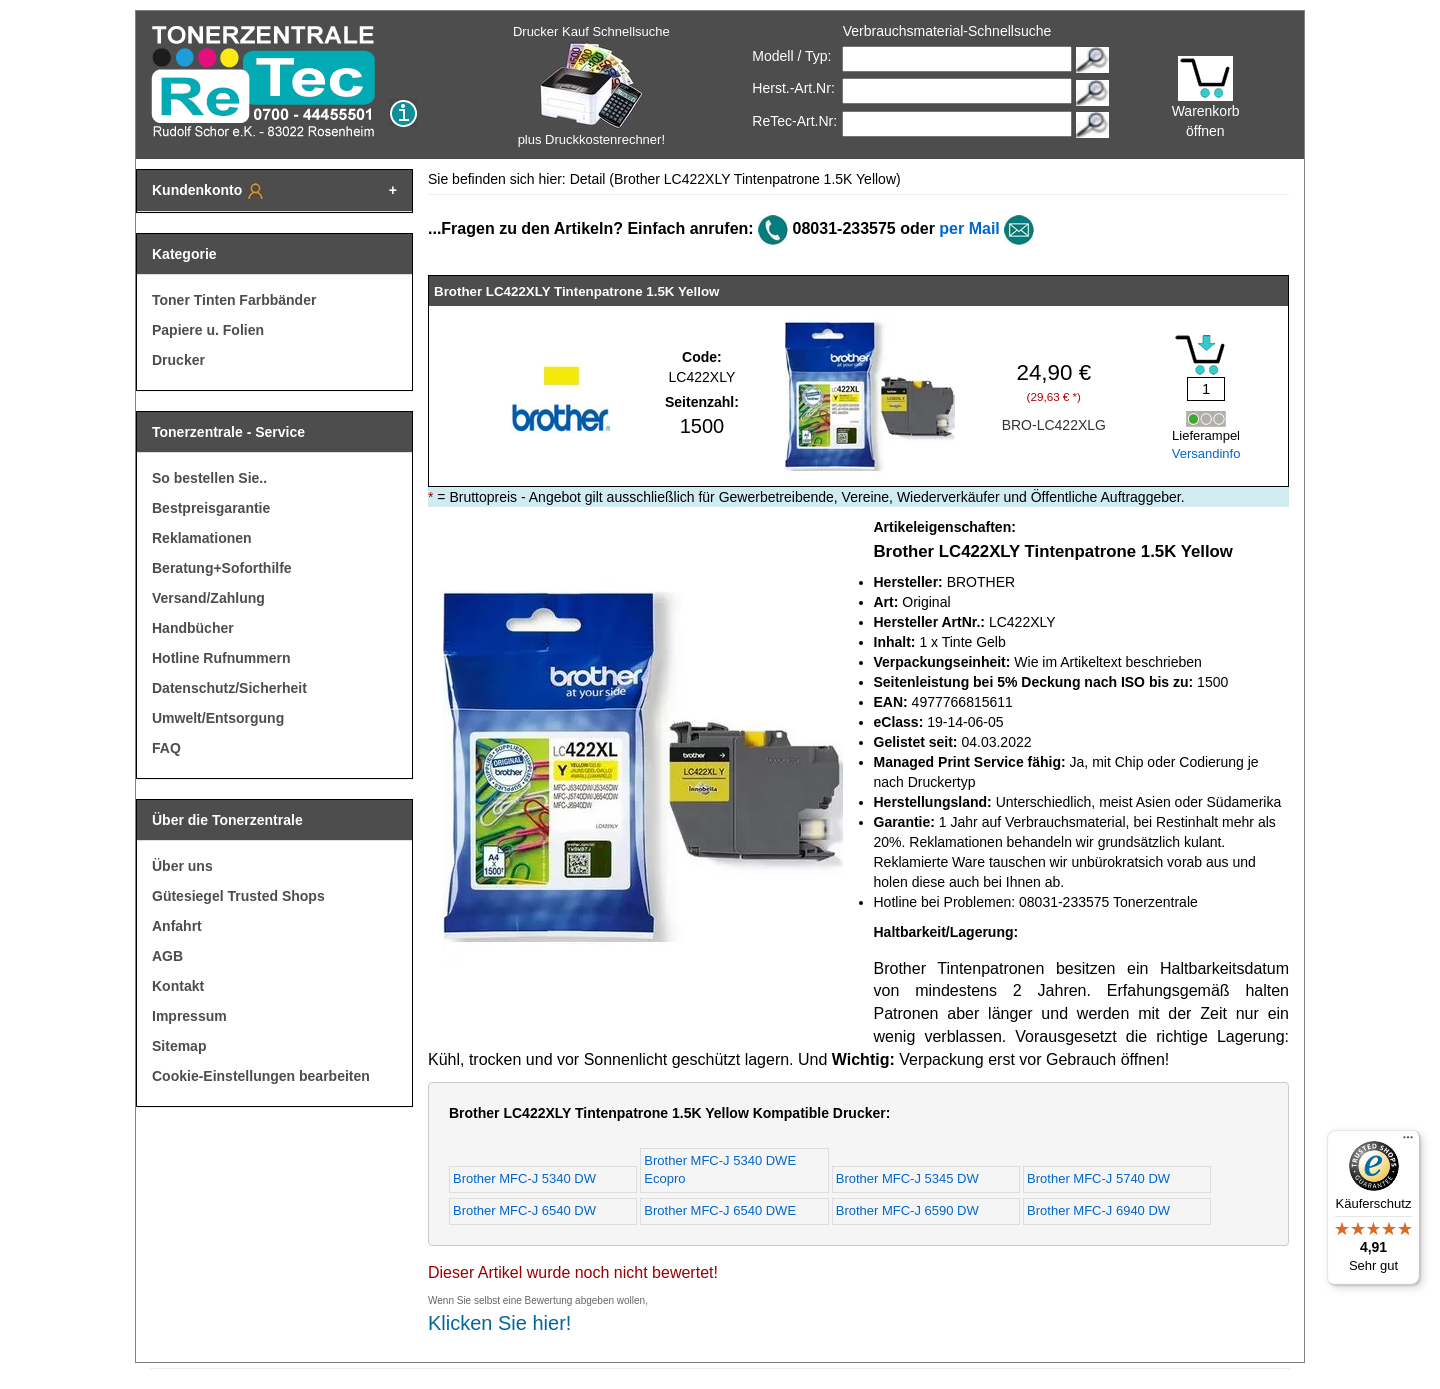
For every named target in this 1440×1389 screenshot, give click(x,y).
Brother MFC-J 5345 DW (907, 1178)
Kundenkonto (209, 191)
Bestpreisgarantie (211, 508)
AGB (167, 956)
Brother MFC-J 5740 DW (1098, 1178)
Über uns (182, 866)
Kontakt (178, 986)
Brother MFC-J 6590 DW (907, 1210)
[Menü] (1408, 1142)
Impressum (189, 1016)
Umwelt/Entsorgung (218, 718)
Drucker (178, 360)
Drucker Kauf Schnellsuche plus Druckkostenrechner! (591, 85)
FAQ (166, 748)
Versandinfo (1206, 453)
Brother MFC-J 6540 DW (524, 1210)
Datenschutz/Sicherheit (229, 688)
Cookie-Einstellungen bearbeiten (261, 1076)
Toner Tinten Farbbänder (234, 300)
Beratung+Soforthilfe (222, 568)
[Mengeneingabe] (1206, 389)
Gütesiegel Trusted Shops (238, 896)
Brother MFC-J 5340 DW (524, 1178)
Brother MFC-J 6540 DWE (720, 1210)
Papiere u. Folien (208, 330)
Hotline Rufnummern (221, 658)
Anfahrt (177, 926)
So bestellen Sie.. (209, 478)
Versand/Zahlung (208, 598)
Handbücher (193, 628)
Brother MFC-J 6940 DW (1098, 1210)
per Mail (969, 228)
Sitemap (179, 1046)
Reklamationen (202, 538)
